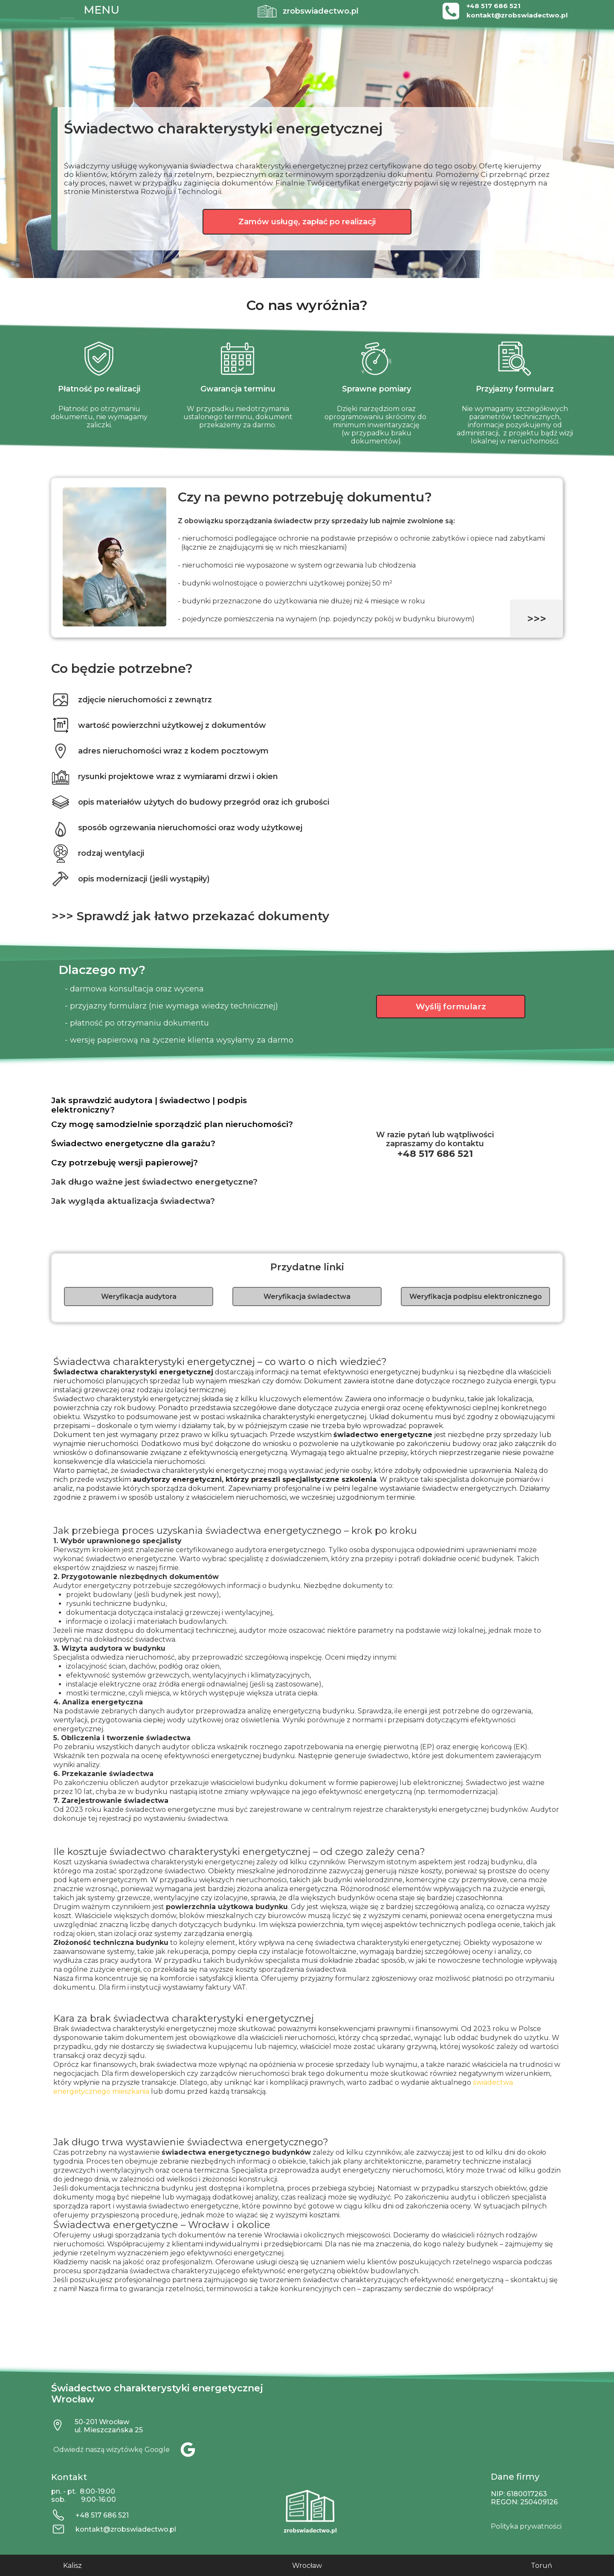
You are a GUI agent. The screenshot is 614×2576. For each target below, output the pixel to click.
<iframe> (482, 2425)
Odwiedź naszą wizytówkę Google (111, 2450)
